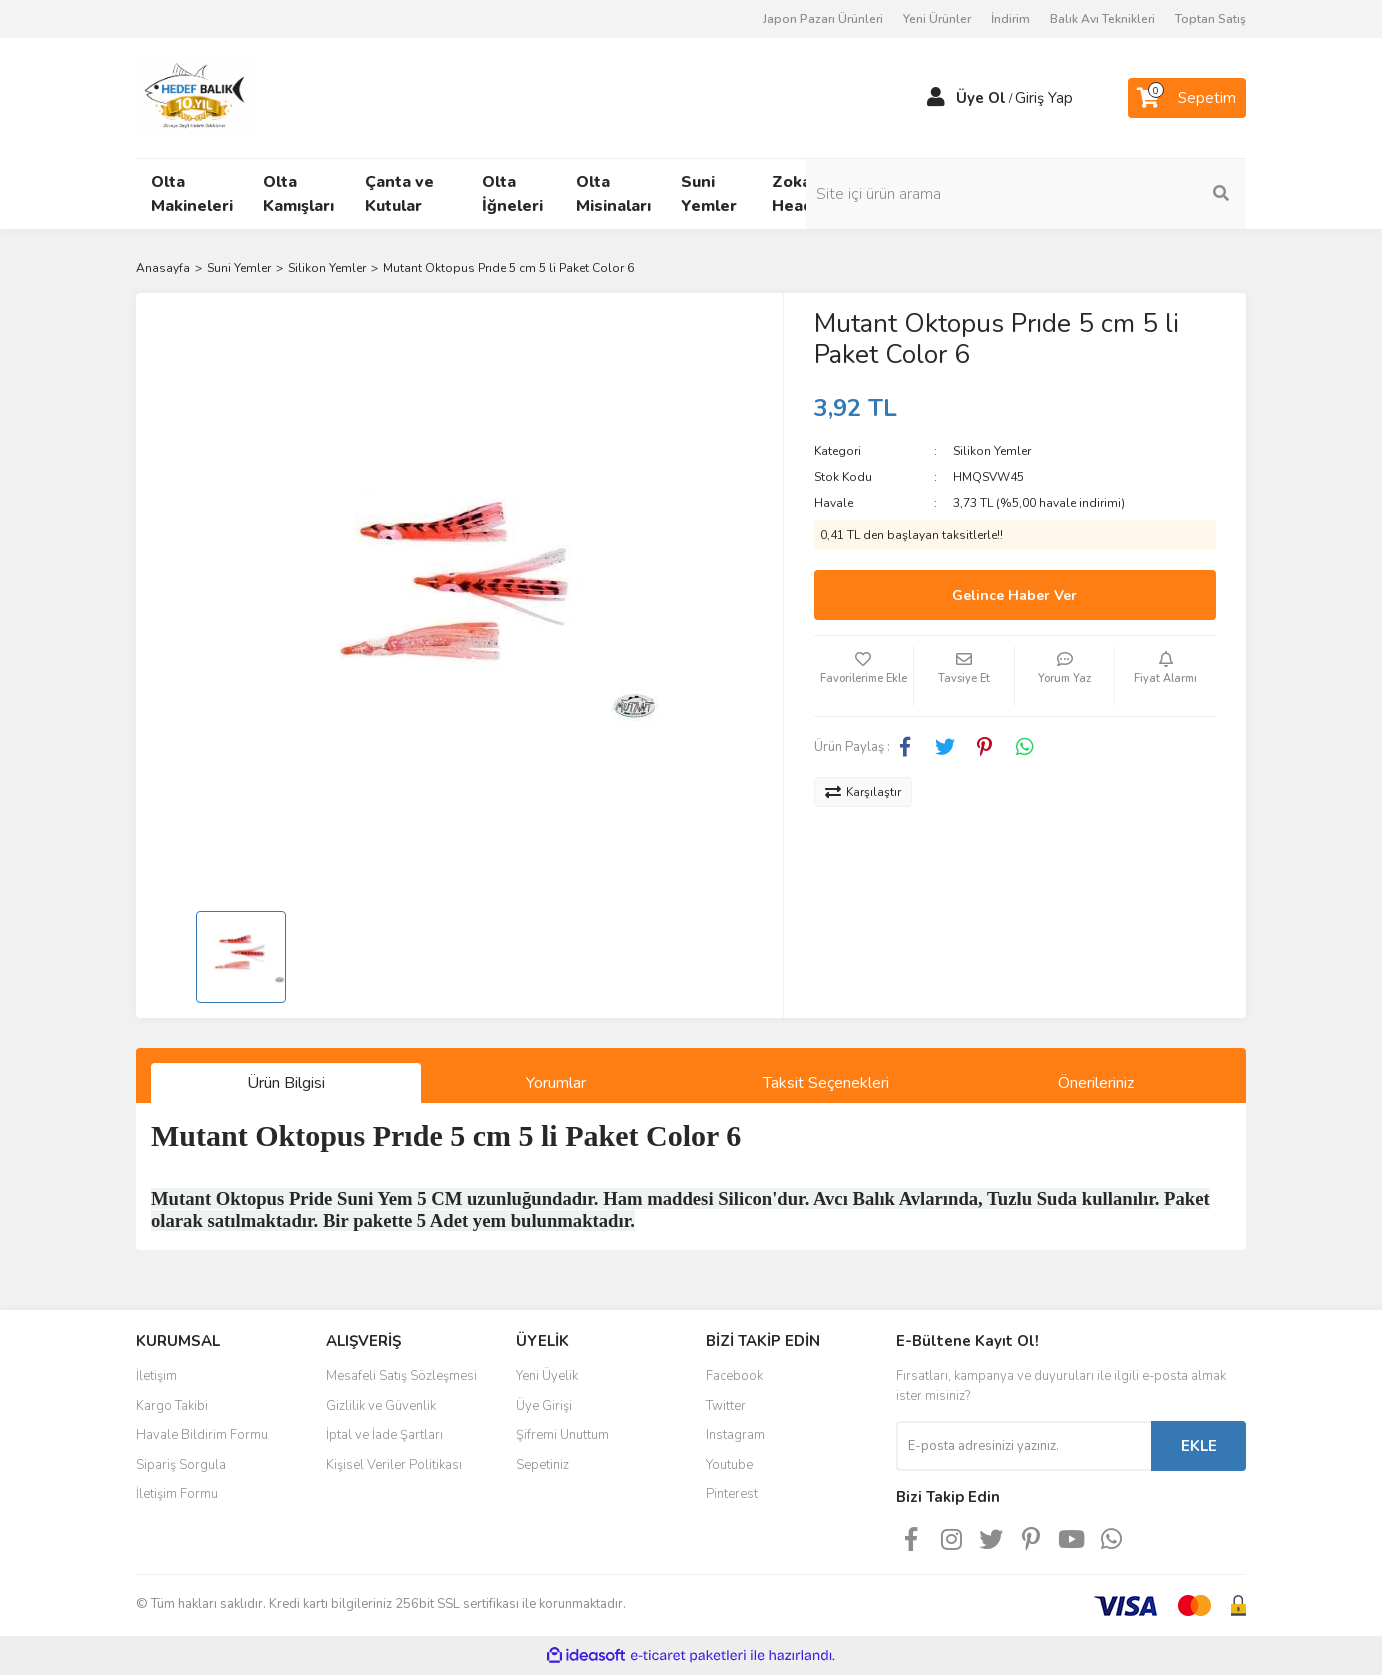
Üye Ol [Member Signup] (981, 98)
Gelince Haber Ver (1014, 595)
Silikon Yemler (992, 451)
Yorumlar (556, 1083)
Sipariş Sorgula (181, 1465)
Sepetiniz (542, 1465)
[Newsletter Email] (1023, 1446)
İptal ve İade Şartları (384, 1435)
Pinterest (732, 1494)
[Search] (1111, 194)
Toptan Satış (1210, 19)
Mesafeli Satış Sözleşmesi (401, 1376)
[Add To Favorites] (864, 676)
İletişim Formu (177, 1494)
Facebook (734, 1376)
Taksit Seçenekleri (826, 1083)
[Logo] (194, 97)
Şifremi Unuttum (562, 1435)
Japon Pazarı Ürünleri (823, 19)
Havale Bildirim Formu (202, 1435)
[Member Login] (936, 98)
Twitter (726, 1406)
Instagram (735, 1435)
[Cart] (1187, 98)
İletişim (156, 1376)
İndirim (1010, 19)
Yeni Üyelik (547, 1376)
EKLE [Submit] (1199, 1446)
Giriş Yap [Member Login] (1044, 98)
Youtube (729, 1465)
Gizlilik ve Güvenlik (381, 1406)
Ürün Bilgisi (286, 1083)
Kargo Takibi (172, 1406)
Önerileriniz (1096, 1083)
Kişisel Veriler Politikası (394, 1465)
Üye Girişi (544, 1406)
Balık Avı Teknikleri (1102, 19)
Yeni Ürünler (937, 19)
